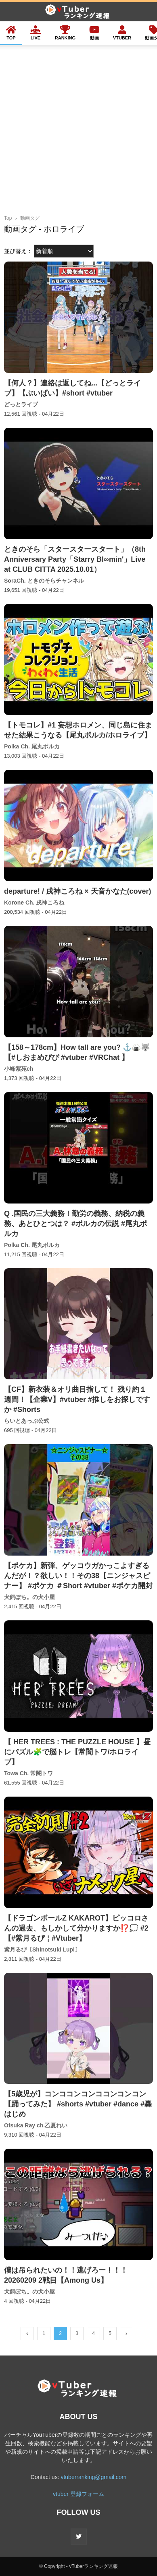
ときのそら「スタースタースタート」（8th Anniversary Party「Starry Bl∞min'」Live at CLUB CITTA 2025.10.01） (75, 559)
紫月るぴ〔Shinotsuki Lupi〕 (42, 1949)
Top (8, 218)
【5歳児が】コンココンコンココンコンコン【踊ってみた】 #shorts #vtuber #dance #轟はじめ (78, 2104)
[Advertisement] (78, 132)
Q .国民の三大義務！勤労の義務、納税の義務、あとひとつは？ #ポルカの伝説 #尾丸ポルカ (75, 1224)
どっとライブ (21, 404)
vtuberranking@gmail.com (93, 2477)
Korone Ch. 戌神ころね (34, 902)
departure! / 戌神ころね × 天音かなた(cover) (77, 891)
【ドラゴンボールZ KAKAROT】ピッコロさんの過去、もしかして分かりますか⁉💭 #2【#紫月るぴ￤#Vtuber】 (76, 1928)
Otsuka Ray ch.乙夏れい (35, 2125)
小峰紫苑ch (18, 1068)
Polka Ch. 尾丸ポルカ (32, 746)
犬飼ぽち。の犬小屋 (29, 1597)
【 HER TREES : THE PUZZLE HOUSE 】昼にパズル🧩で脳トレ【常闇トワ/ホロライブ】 (77, 1752)
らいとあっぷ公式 (26, 1421)
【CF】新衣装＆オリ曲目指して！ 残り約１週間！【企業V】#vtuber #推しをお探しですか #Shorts (77, 1399)
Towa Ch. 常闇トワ (28, 1773)
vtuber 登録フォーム (78, 2494)
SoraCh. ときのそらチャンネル (44, 580)
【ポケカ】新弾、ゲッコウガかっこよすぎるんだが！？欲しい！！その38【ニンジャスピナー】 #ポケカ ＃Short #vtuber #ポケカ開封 (78, 1576)
